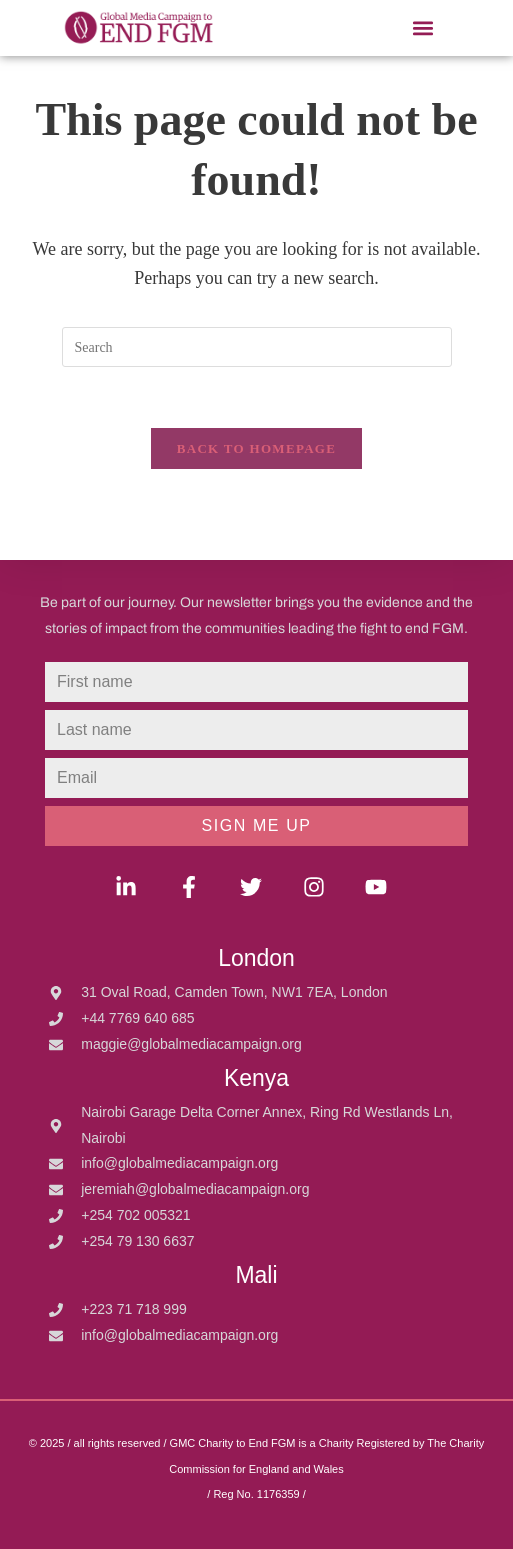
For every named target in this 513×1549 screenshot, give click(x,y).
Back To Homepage (256, 448)
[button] (423, 28)
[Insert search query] (257, 347)
